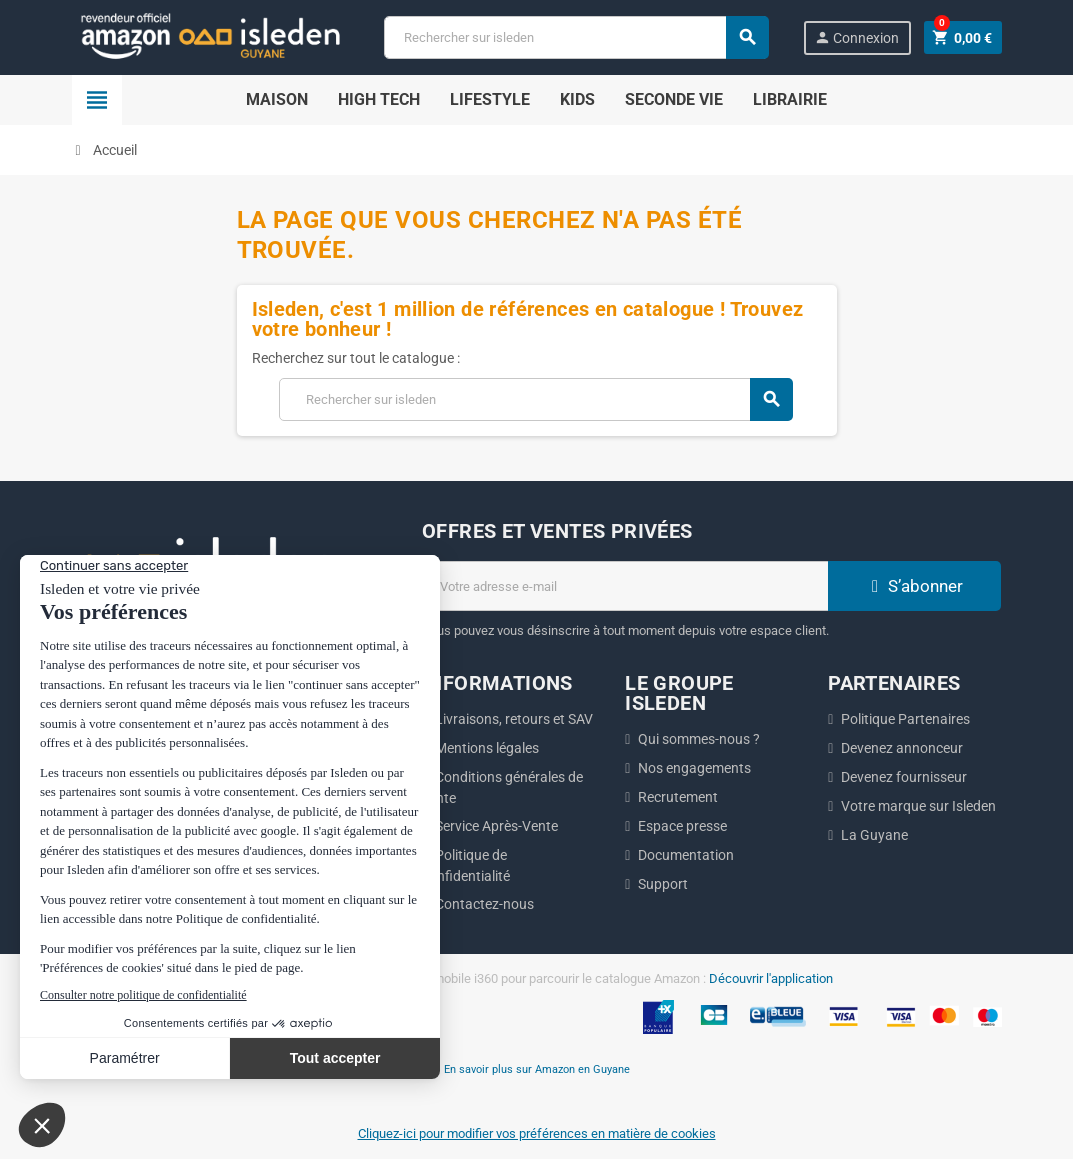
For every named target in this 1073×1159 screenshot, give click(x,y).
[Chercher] (576, 37)
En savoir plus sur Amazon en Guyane (537, 1069)
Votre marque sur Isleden (918, 806)
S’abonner (915, 586)
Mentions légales (487, 748)
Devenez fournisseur (904, 777)
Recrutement (678, 797)
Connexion (855, 37)
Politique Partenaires (905, 719)
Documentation (686, 855)
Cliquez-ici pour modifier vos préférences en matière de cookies (537, 1133)
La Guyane (874, 835)
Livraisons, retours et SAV (514, 719)
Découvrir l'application (771, 978)
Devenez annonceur (902, 748)
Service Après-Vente (496, 826)
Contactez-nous (484, 904)
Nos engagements (694, 768)
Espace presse (682, 826)
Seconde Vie (674, 99)
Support (663, 884)
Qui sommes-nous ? (699, 739)
